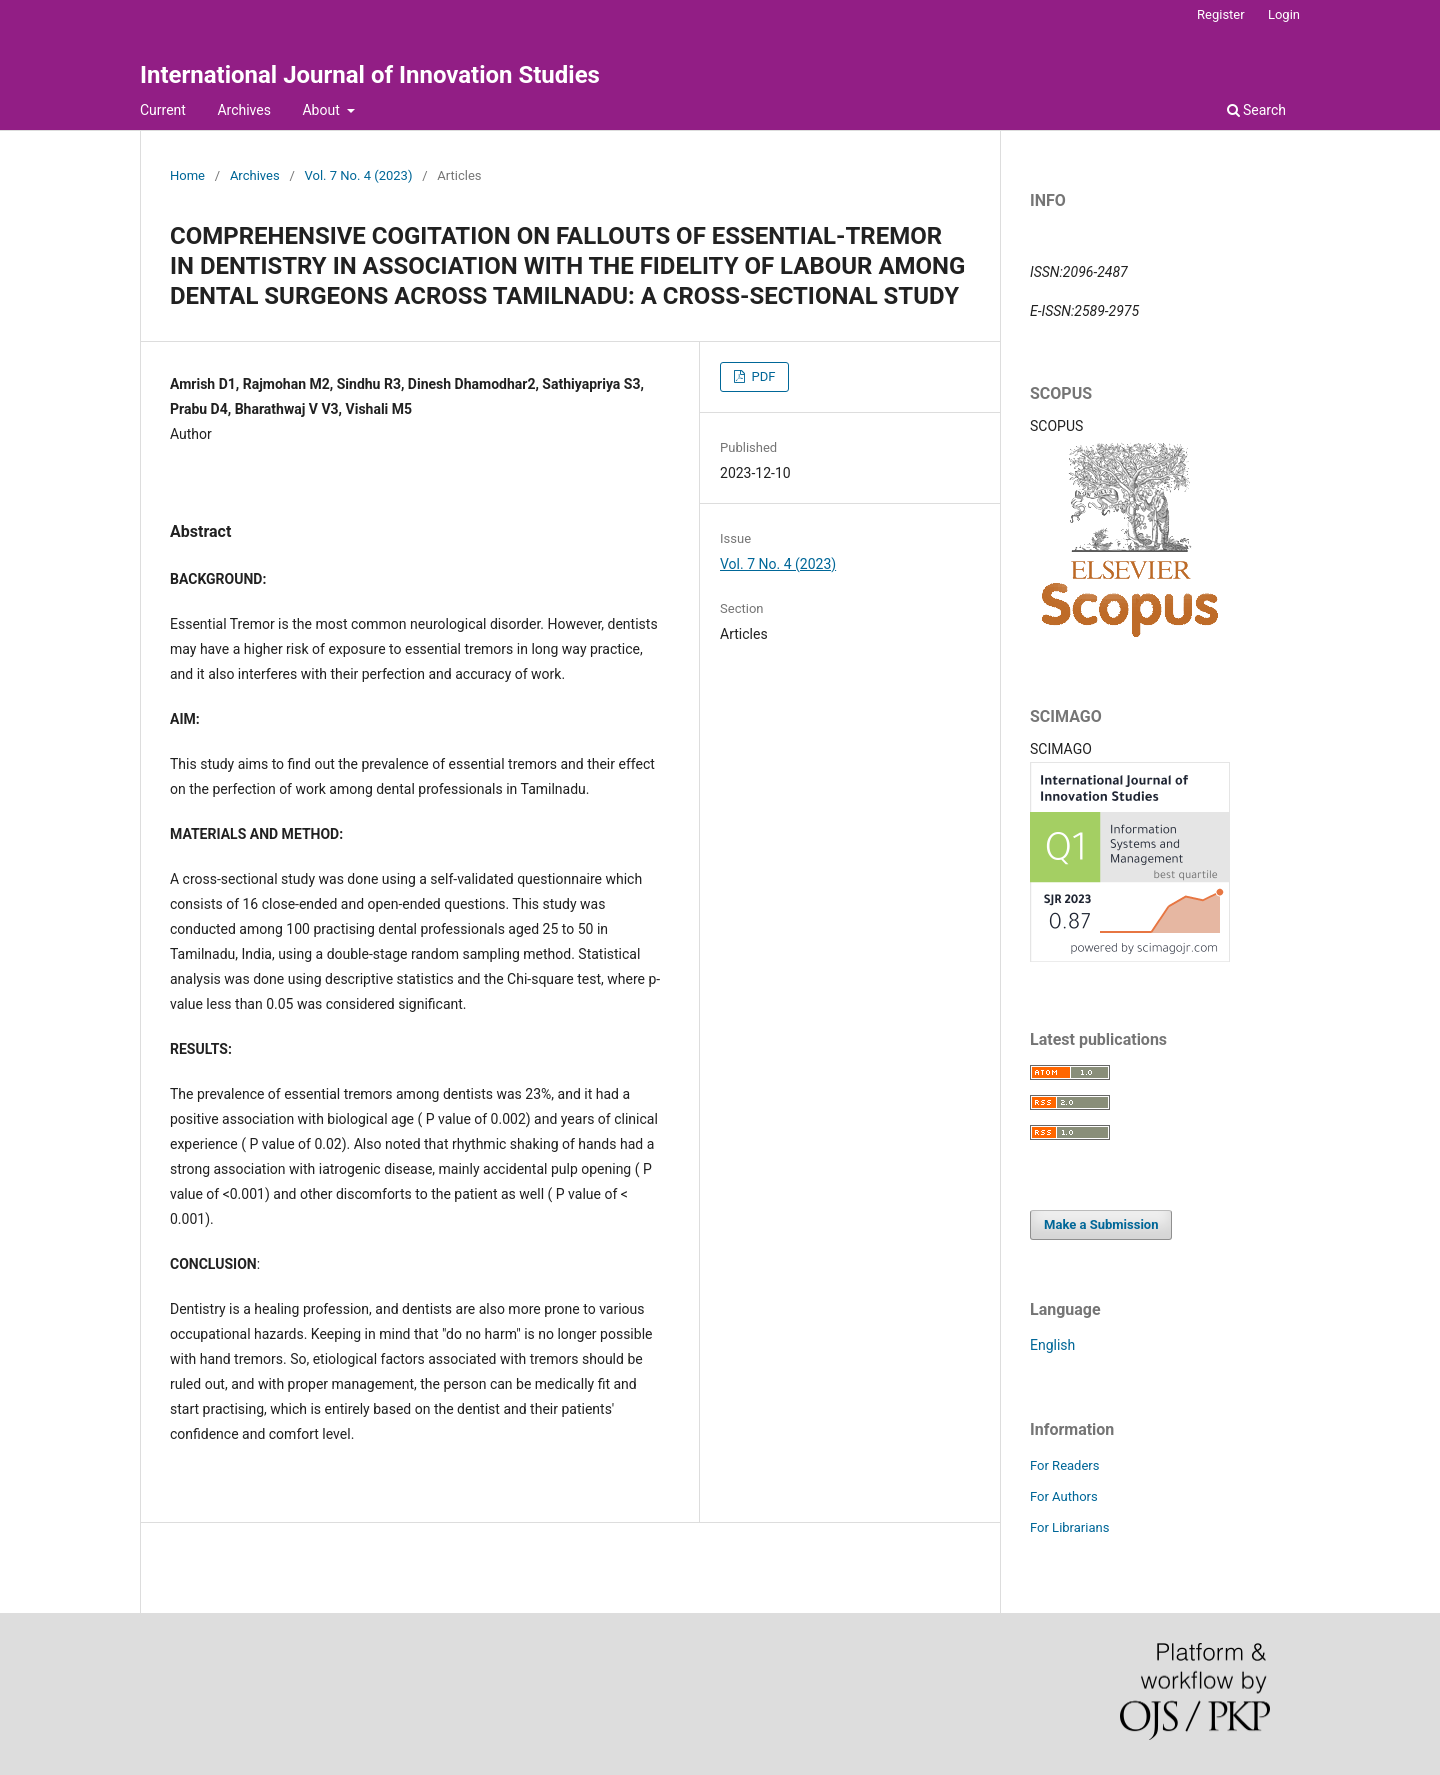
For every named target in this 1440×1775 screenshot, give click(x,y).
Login (1284, 14)
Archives (244, 110)
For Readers (1065, 1465)
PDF (761, 376)
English (1052, 1345)
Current (163, 110)
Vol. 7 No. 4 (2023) (359, 175)
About (322, 110)
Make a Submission (1101, 1224)
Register (1221, 14)
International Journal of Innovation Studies (370, 75)
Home (187, 175)
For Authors (1064, 1496)
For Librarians (1069, 1527)
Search (1256, 110)
